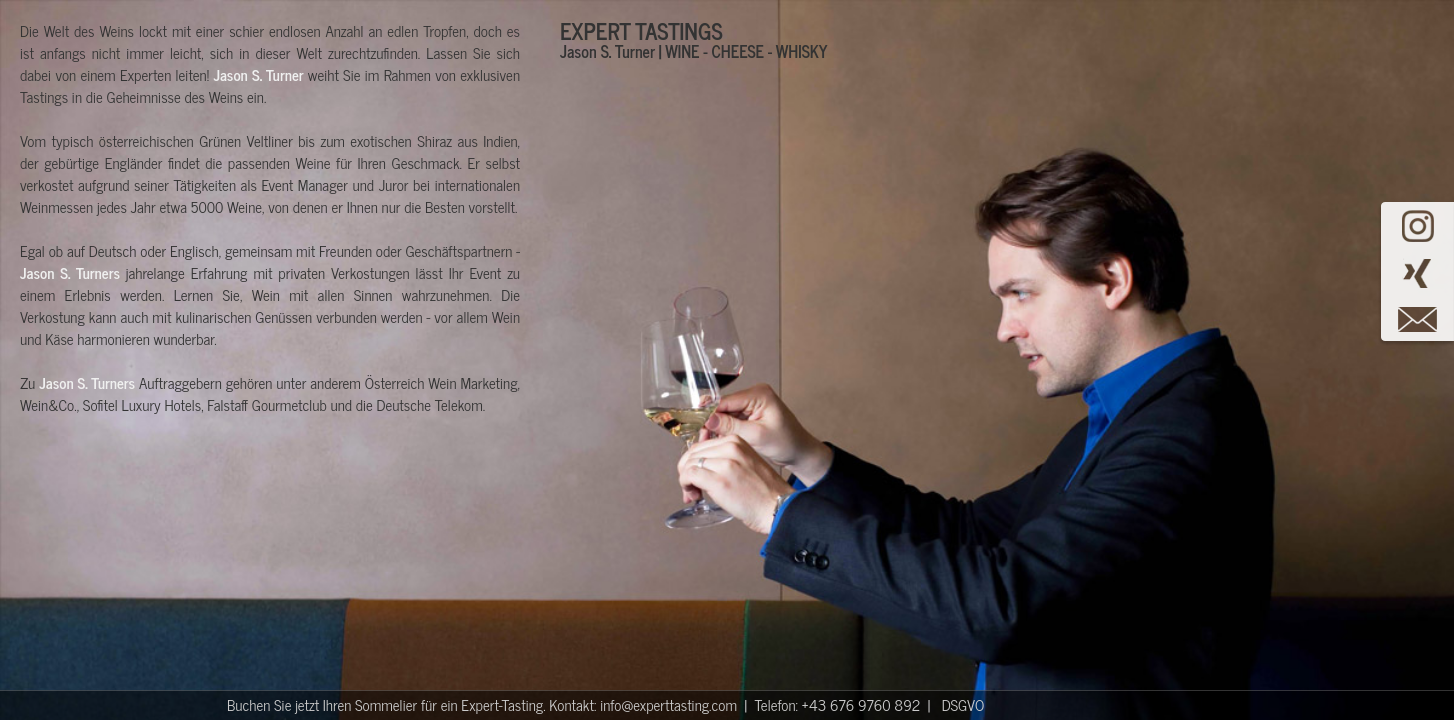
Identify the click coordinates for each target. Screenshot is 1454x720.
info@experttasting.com (668, 704)
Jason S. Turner (258, 74)
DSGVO (963, 704)
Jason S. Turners (70, 272)
